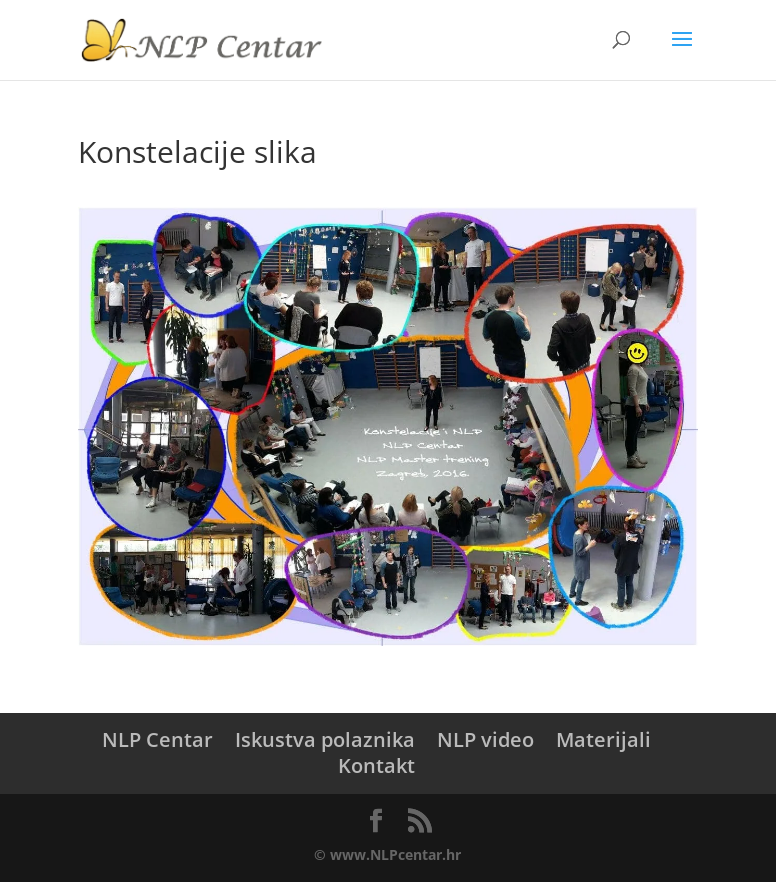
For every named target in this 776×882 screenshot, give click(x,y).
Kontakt (376, 765)
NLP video (485, 739)
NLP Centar (157, 739)
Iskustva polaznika (325, 739)
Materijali (603, 739)
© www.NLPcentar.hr (387, 854)
